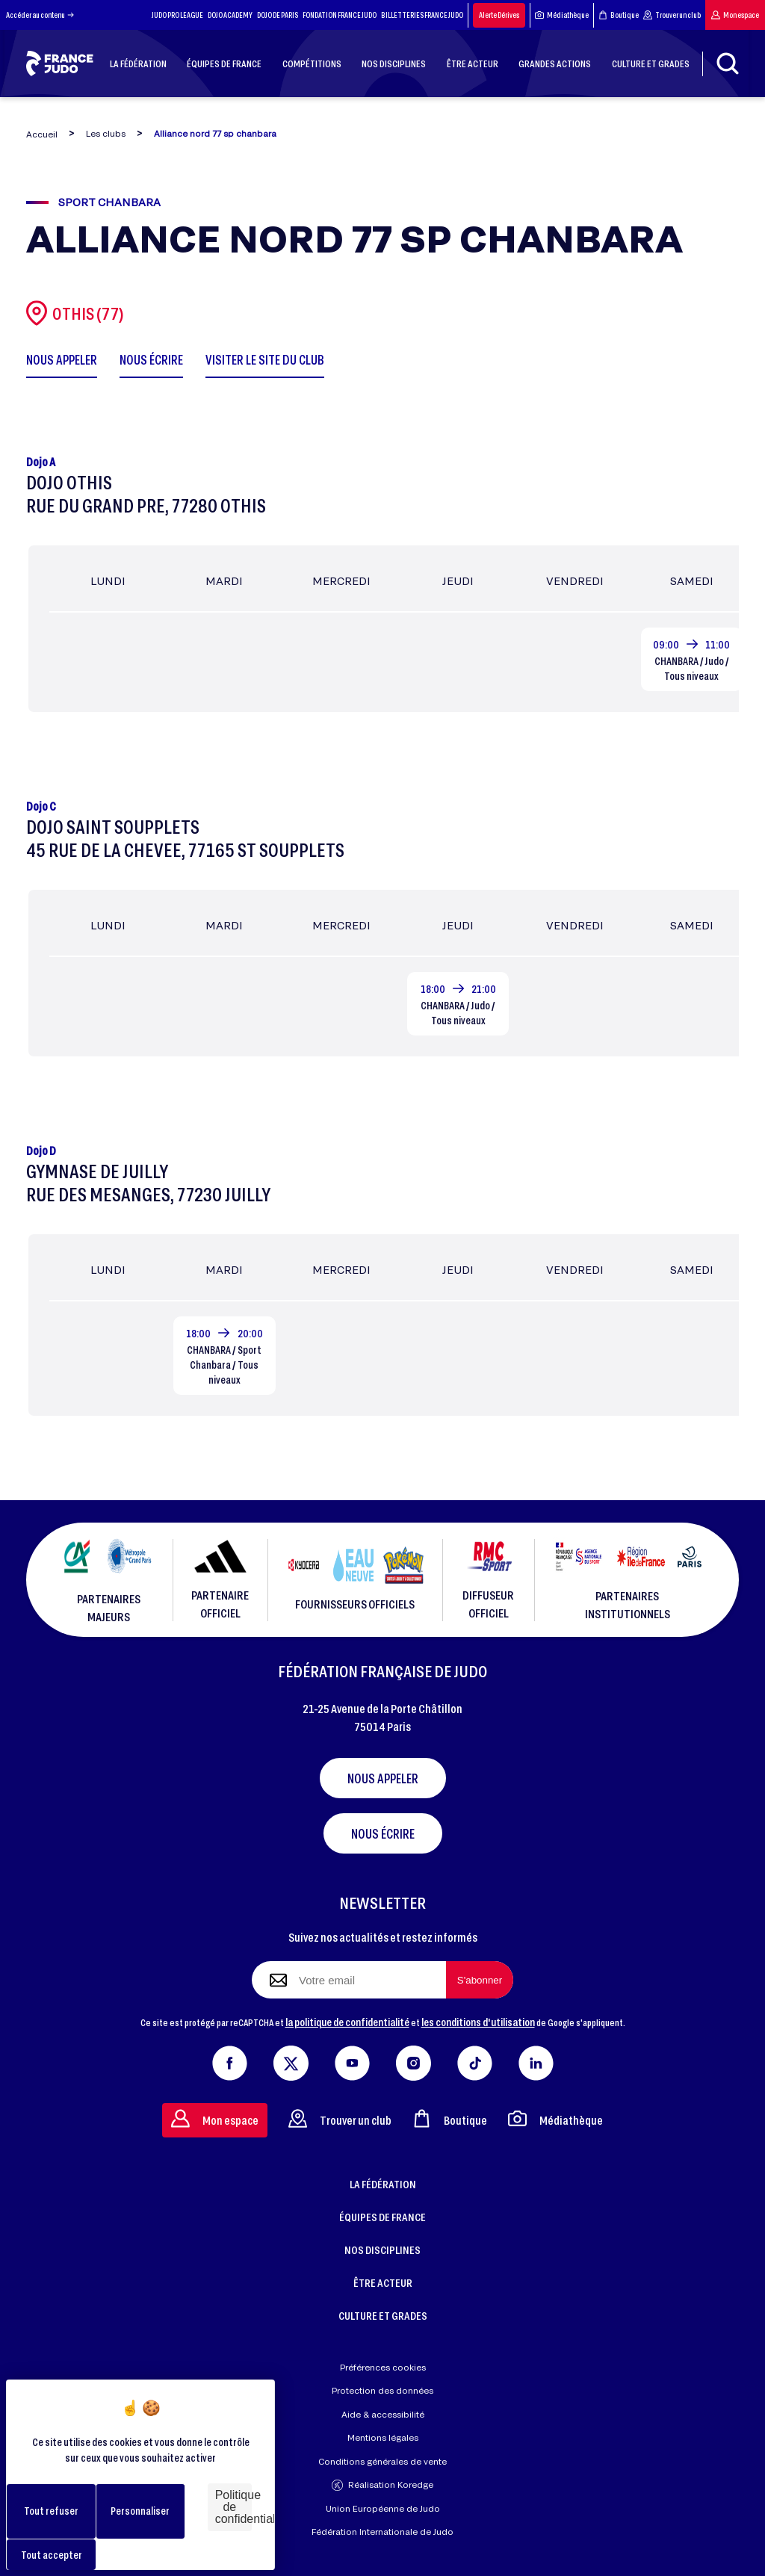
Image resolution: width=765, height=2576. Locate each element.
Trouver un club (672, 14)
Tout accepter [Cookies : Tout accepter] (51, 2554)
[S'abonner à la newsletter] (479, 1979)
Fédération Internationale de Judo (382, 2531)
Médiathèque (562, 14)
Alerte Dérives (499, 14)
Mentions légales (382, 2437)
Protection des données (382, 2390)
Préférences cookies (383, 2367)
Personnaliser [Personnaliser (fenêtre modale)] (140, 2510)
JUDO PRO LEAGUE (177, 15)
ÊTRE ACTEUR (382, 2282)
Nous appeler (382, 1778)
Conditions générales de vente (382, 2461)
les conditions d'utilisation (478, 2021)
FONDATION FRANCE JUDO (340, 15)
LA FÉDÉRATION (383, 2183)
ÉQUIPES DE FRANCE (382, 2216)
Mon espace (735, 14)
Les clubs (106, 133)
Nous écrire (383, 1833)
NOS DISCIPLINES (382, 2249)
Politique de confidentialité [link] (233, 2507)
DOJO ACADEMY (230, 15)
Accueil (42, 134)
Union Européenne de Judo (383, 2508)
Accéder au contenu (40, 14)
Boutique (618, 14)
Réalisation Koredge (382, 2485)
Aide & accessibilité (382, 2414)
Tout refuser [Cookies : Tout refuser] (51, 2510)
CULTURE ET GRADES (382, 2315)
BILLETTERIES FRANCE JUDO (422, 15)
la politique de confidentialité (347, 2021)
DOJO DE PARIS (277, 15)
